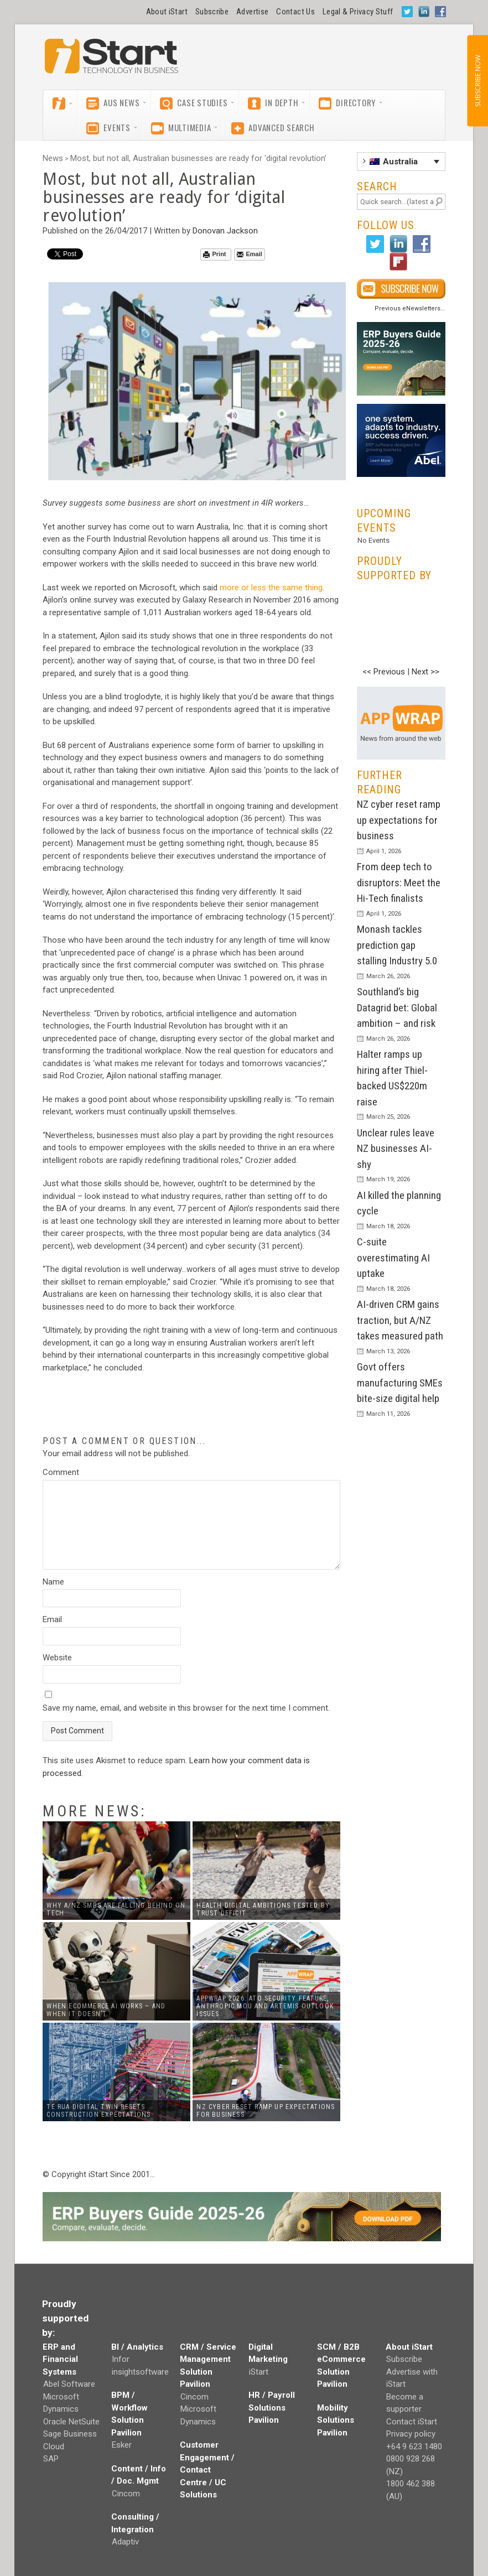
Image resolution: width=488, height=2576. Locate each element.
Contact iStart (411, 2422)
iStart (258, 2372)
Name (53, 1582)
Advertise (252, 12)
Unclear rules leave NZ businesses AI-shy (395, 1148)
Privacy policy (410, 2434)
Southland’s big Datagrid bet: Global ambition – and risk (397, 1007)
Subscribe (212, 12)
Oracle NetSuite (71, 2422)
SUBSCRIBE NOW (477, 81)
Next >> (425, 672)
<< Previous (383, 672)
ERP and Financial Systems (60, 2359)
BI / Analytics (137, 2347)
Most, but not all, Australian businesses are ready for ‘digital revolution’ (198, 158)
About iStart (167, 12)
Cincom (126, 2494)
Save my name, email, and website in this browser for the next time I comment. (186, 1708)
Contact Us (295, 12)
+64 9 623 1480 (414, 2447)
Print (214, 254)
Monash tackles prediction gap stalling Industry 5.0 (397, 945)
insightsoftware (140, 2372)
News (53, 158)
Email (249, 254)
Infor (120, 2359)
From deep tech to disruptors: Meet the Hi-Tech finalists (398, 882)
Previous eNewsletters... (410, 308)
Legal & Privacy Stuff (358, 12)
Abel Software (69, 2384)
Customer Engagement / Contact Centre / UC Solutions (207, 2470)
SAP (51, 2459)
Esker (122, 2445)
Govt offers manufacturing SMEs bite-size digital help (400, 1382)
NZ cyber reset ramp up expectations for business (398, 820)
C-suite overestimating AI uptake (393, 1257)
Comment (61, 1472)
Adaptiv (125, 2542)
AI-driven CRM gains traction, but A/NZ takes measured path (400, 1320)
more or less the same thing (271, 588)
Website (57, 1658)
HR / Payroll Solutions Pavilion (271, 2407)
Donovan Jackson (225, 231)
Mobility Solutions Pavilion (335, 2420)
